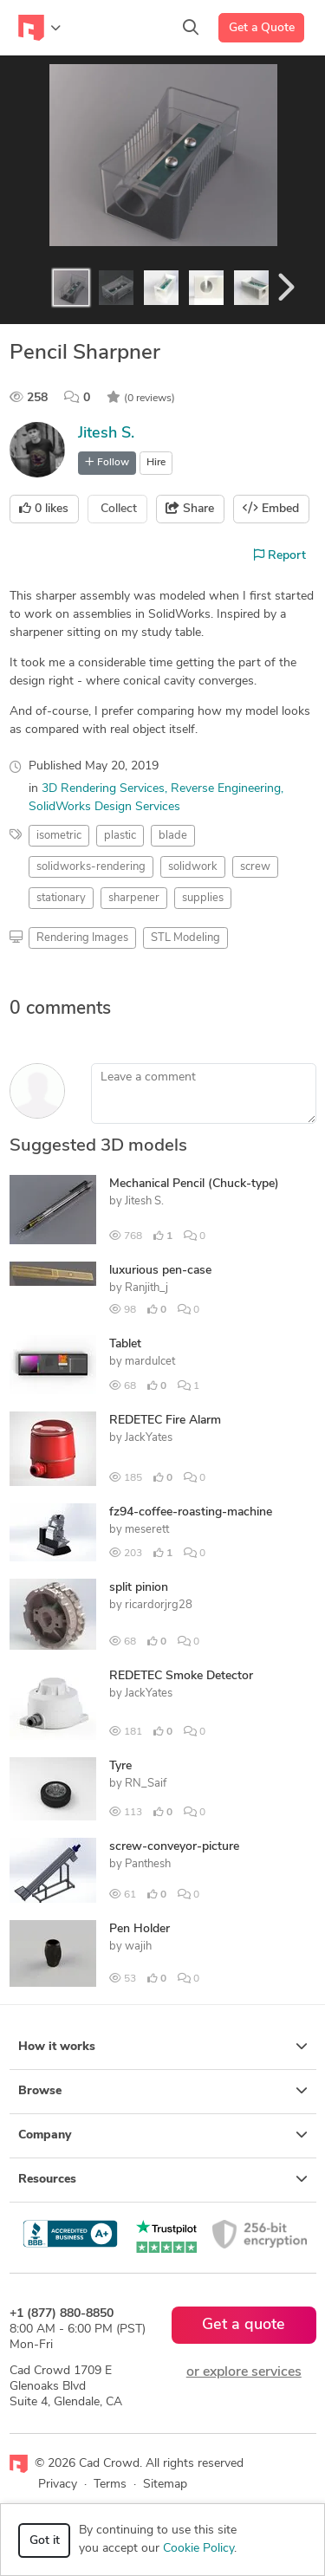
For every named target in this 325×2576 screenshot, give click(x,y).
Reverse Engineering (226, 788)
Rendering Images (82, 938)
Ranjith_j (146, 1288)
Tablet (125, 1344)
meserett (147, 1529)
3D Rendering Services (103, 788)
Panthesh (148, 1864)
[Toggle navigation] (39, 28)
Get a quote (243, 2325)
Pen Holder (139, 1929)
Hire (156, 462)
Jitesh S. (106, 433)
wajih (138, 1946)
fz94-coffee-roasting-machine (190, 1512)
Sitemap (165, 2484)
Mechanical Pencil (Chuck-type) (194, 1184)
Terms (110, 2484)
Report (280, 555)
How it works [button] (163, 2047)
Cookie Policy (198, 2548)
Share (190, 509)
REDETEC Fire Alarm (165, 1420)
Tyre (120, 1766)
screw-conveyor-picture (174, 1846)
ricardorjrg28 (158, 1605)
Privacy (57, 2484)
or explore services (244, 2372)
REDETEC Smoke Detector (181, 1676)
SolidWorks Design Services (104, 807)
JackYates (148, 1438)
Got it (44, 2540)
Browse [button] (163, 2091)
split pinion (138, 1587)
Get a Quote (262, 28)
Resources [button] (163, 2179)
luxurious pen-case (160, 1270)
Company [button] (163, 2135)
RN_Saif (145, 1783)
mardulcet (150, 1361)
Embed (271, 509)
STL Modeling (185, 938)
